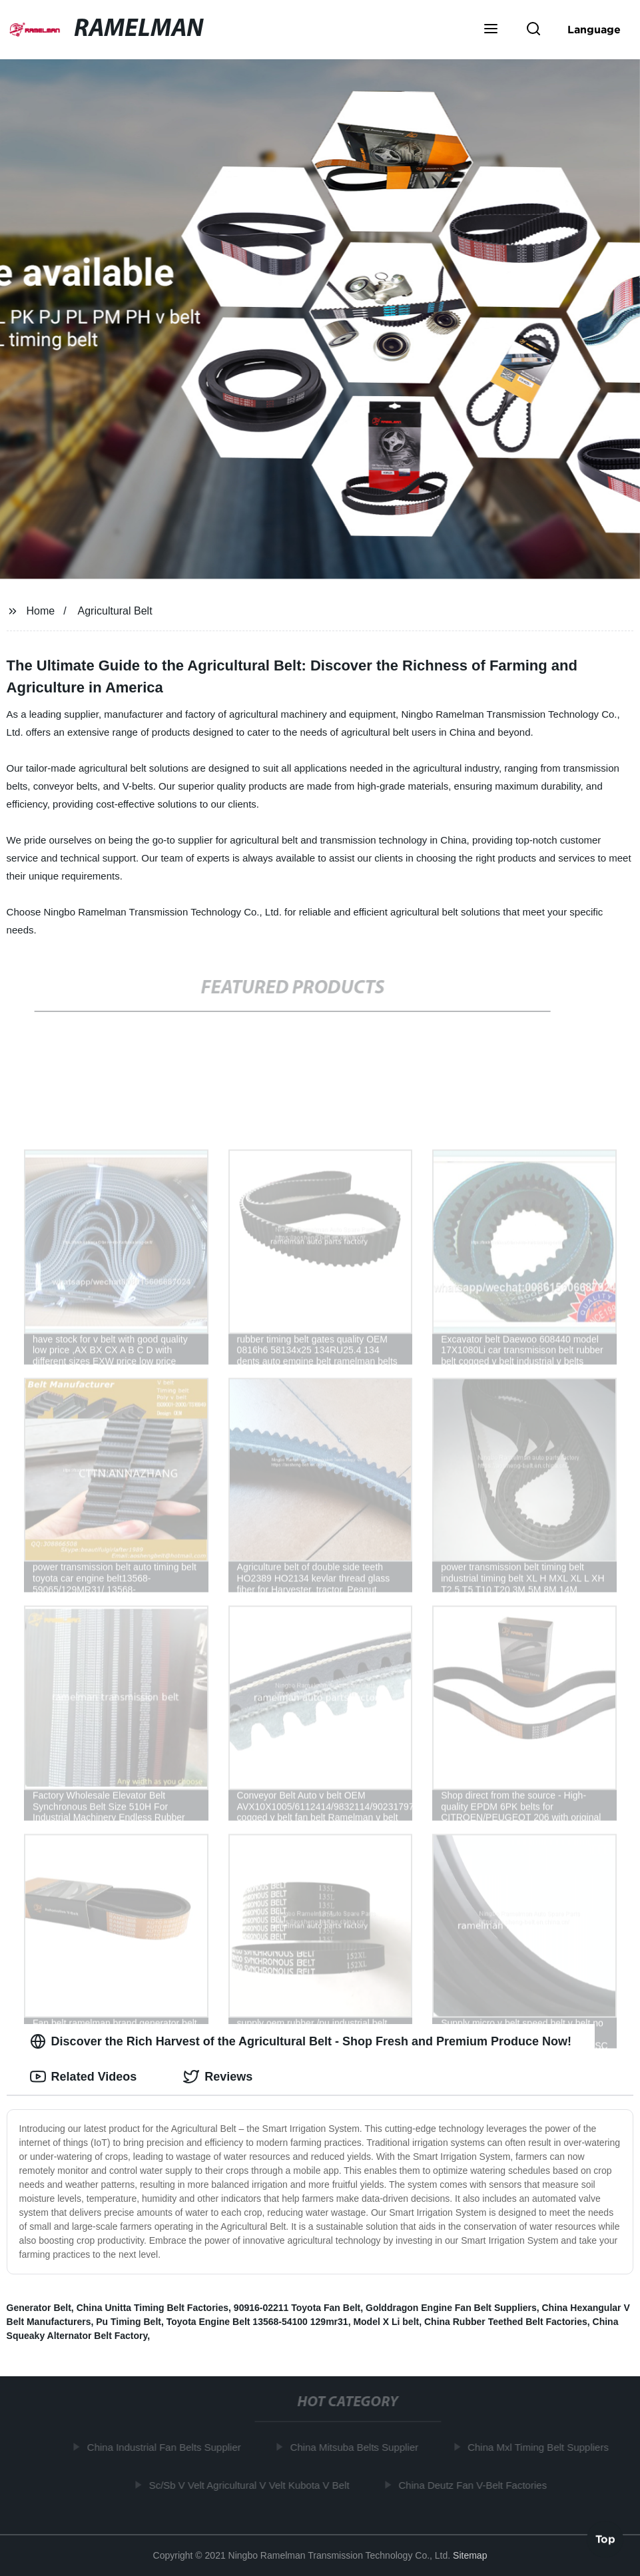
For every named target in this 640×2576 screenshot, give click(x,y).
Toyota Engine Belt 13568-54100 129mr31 (257, 2321)
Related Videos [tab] (83, 2077)
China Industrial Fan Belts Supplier (167, 2447)
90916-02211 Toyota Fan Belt (297, 2307)
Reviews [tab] (217, 2077)
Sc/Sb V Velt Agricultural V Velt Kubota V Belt (252, 2484)
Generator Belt (39, 2307)
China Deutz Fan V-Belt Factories (476, 2484)
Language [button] (594, 29)
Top (605, 2541)
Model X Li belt (386, 2321)
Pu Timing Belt (128, 2321)
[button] (491, 30)
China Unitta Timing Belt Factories (152, 2307)
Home (41, 611)
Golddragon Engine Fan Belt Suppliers (451, 2307)
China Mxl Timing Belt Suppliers (540, 2447)
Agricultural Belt (115, 611)
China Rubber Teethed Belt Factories (505, 2321)
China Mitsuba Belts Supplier (357, 2447)
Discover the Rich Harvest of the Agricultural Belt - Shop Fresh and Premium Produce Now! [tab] (300, 2041)
